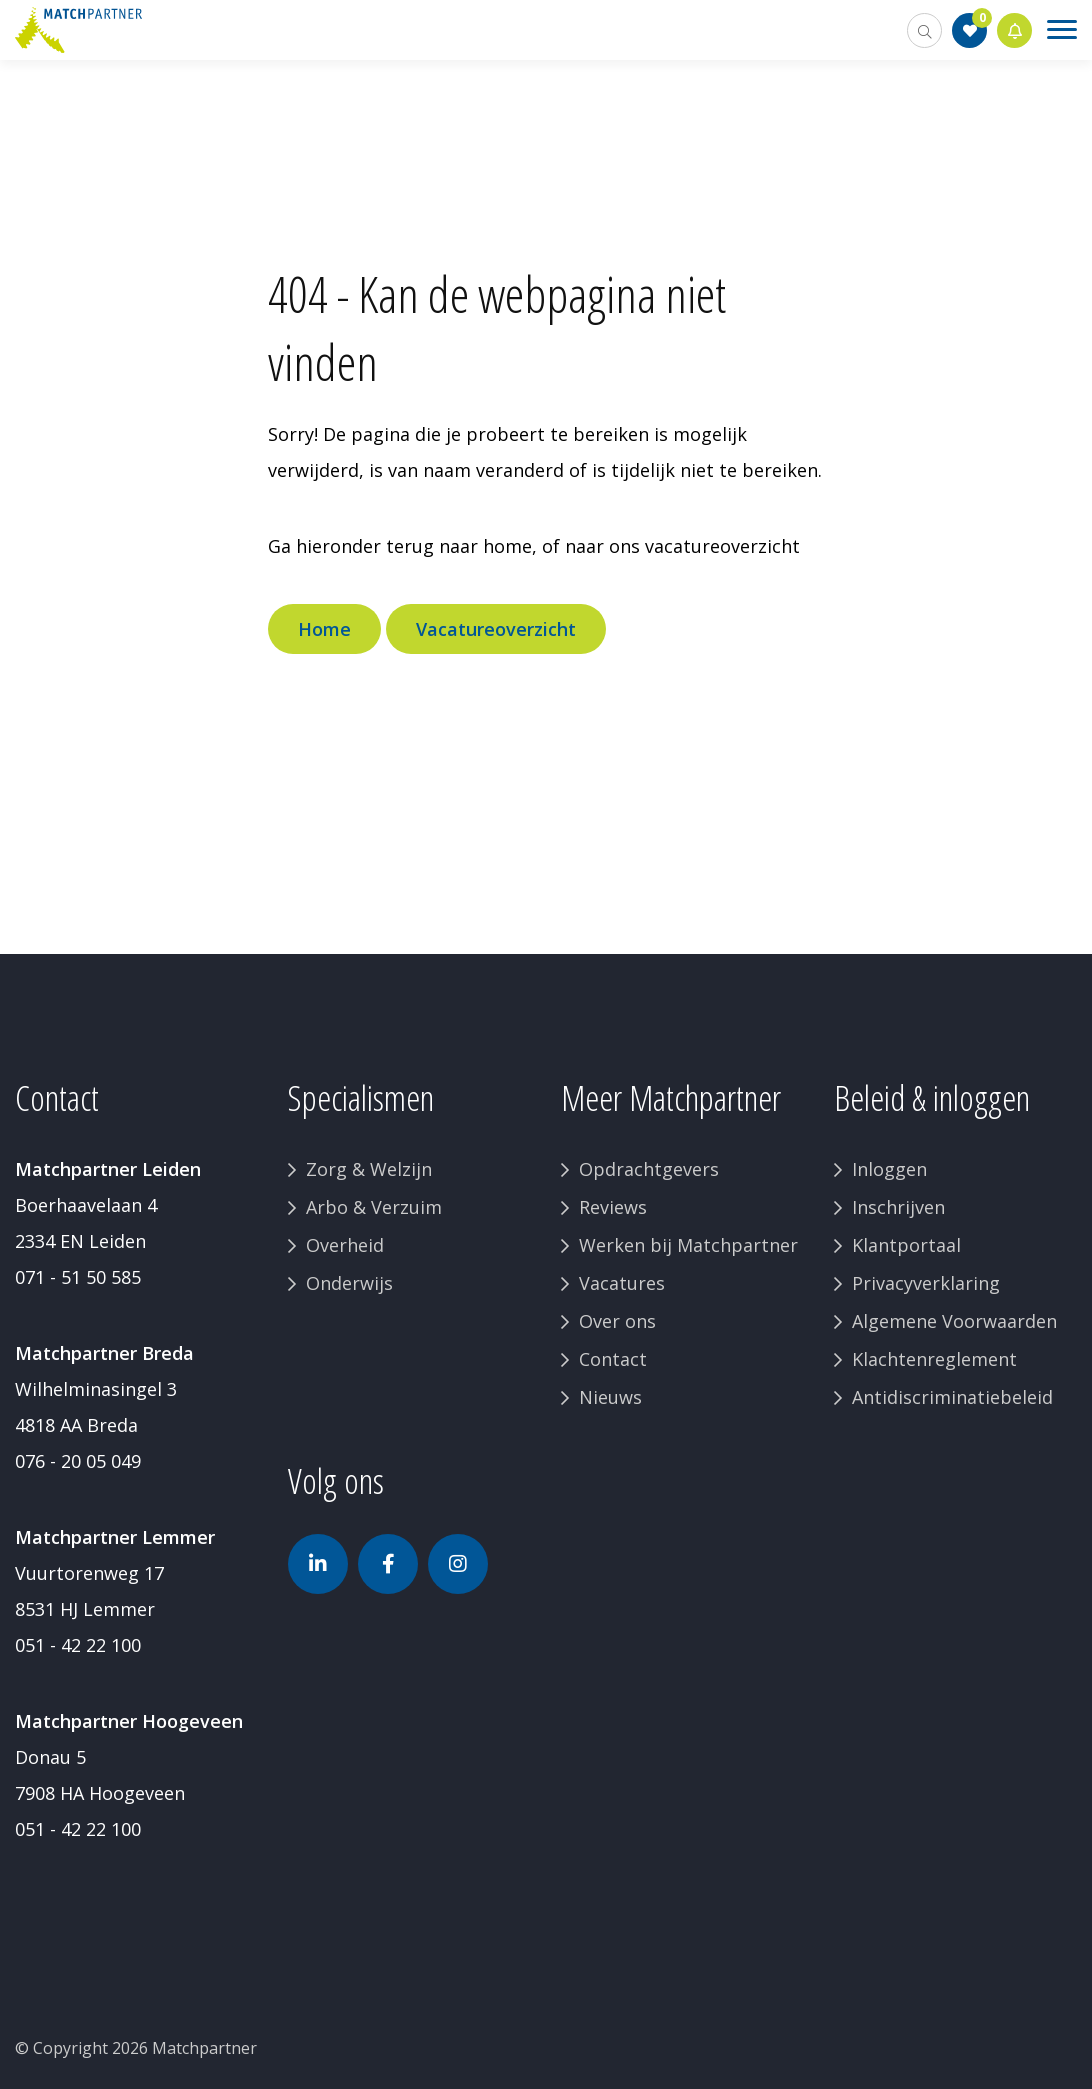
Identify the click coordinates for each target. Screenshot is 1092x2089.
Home (324, 629)
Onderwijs (349, 1283)
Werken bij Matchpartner (688, 1245)
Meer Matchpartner (671, 1097)
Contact (613, 1359)
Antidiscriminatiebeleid (952, 1397)
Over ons (617, 1321)
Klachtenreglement (934, 1359)
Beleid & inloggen (932, 1097)
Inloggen (889, 1169)
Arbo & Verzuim (374, 1207)
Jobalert (1015, 30)
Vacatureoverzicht (496, 629)
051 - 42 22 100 (78, 1645)
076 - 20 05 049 (78, 1461)
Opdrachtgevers (649, 1169)
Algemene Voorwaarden (954, 1321)
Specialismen (361, 1097)
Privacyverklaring (926, 1283)
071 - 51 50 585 (78, 1277)
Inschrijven (898, 1207)
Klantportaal (906, 1245)
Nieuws (610, 1397)
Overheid (345, 1245)
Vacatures (622, 1283)
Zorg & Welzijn (369, 1169)
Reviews (613, 1207)
